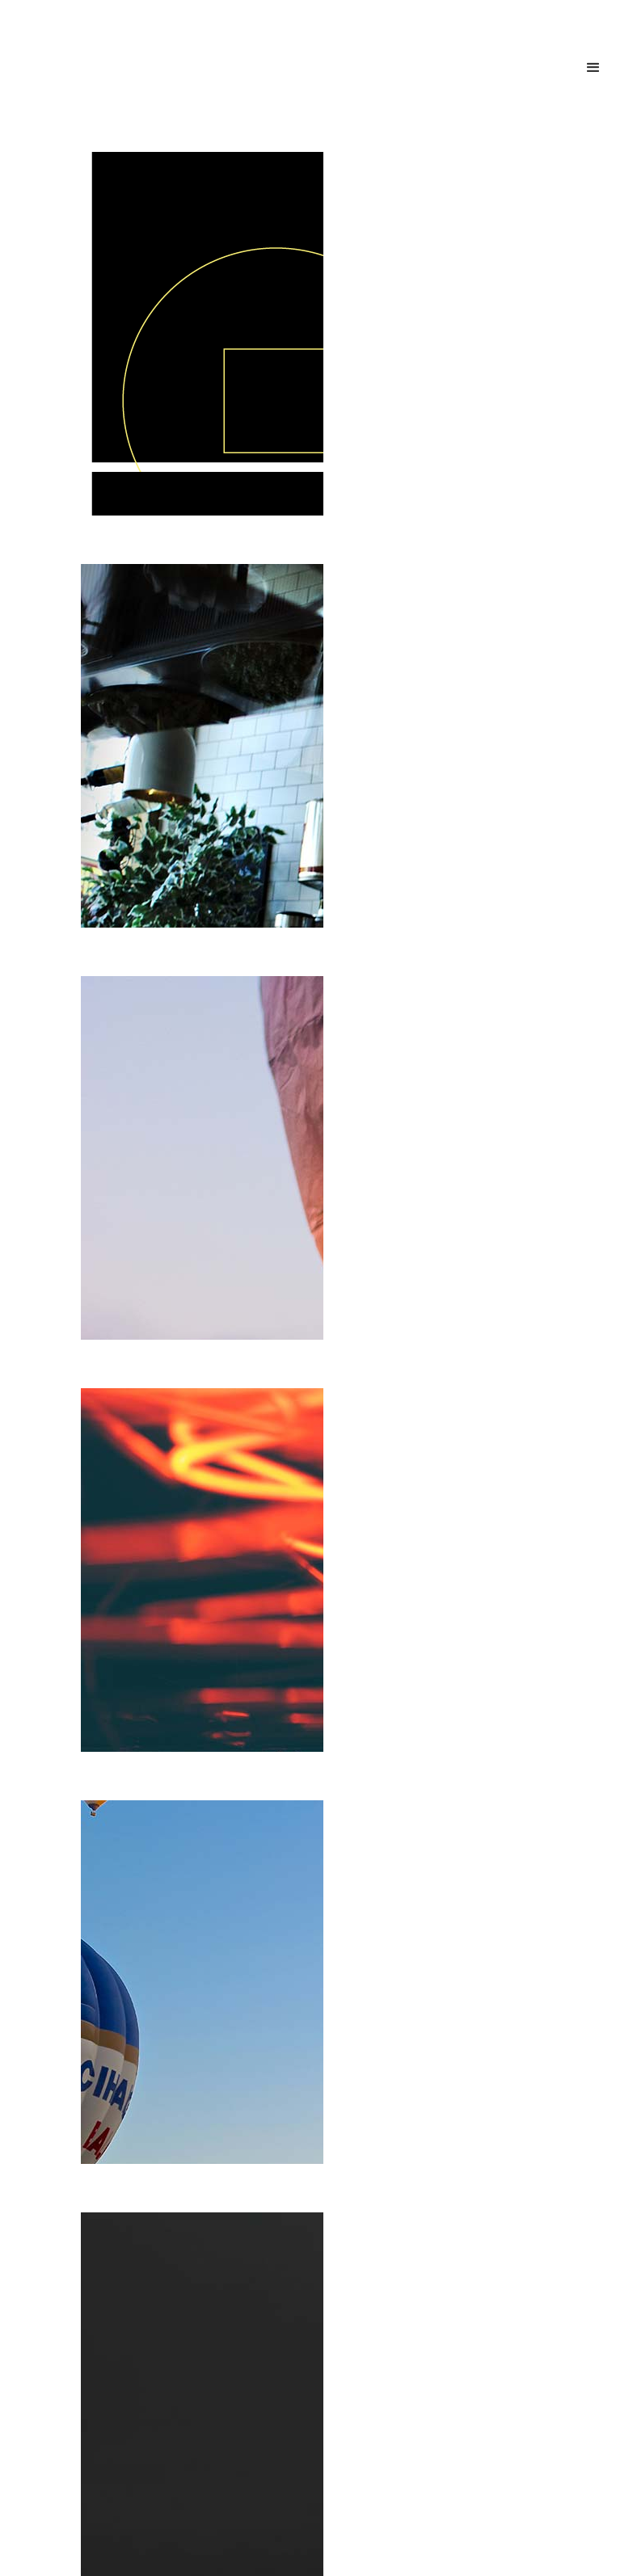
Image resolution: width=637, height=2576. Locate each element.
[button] (593, 67)
